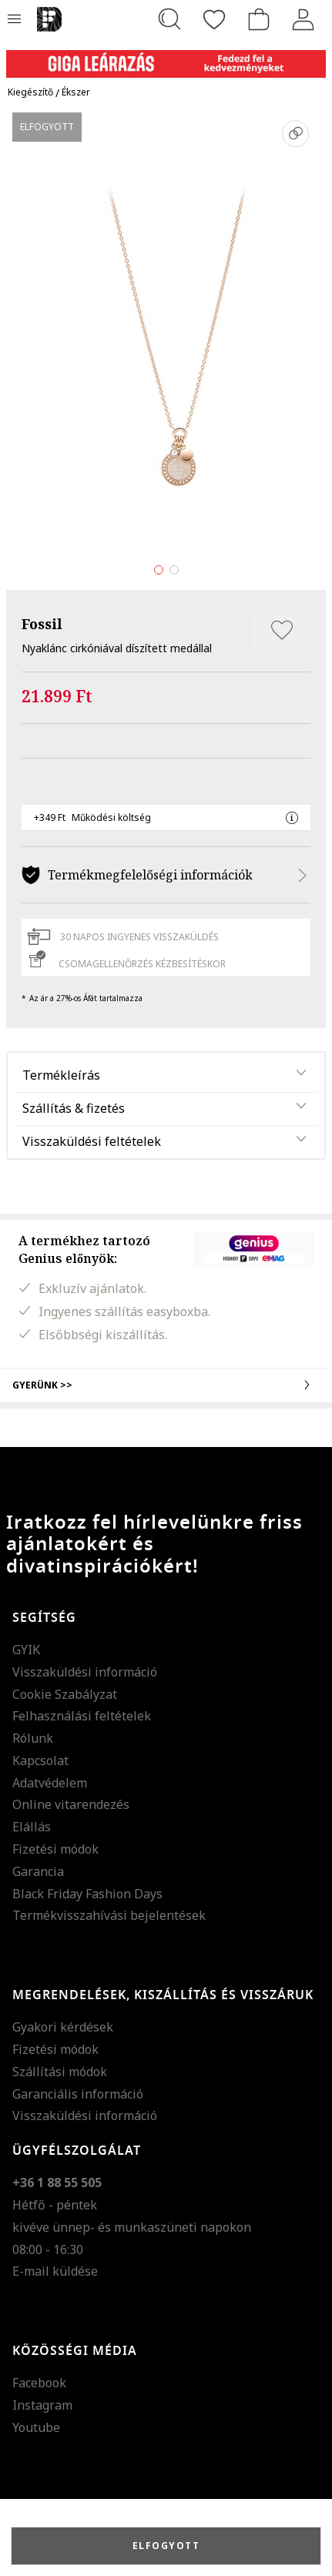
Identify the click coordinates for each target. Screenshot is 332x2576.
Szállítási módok (59, 2071)
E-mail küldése (55, 2271)
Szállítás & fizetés (73, 1108)
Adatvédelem (49, 1782)
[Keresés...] (169, 19)
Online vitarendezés (70, 1804)
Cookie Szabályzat (64, 1694)
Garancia (38, 1871)
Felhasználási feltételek (81, 1715)
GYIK (26, 1649)
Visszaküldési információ (84, 1671)
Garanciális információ (77, 2093)
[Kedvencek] (214, 19)
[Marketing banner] (166, 56)
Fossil (42, 624)
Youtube (36, 2427)
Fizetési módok (55, 1849)
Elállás (31, 1826)
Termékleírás (61, 1075)
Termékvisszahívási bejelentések (109, 1915)
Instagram (42, 2405)
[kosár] (259, 19)
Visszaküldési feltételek (91, 1141)
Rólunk (32, 1738)
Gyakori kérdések (62, 2026)
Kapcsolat (40, 1760)
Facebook (39, 2382)
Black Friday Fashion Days (87, 1893)
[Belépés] (303, 19)
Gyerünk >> (166, 1385)
